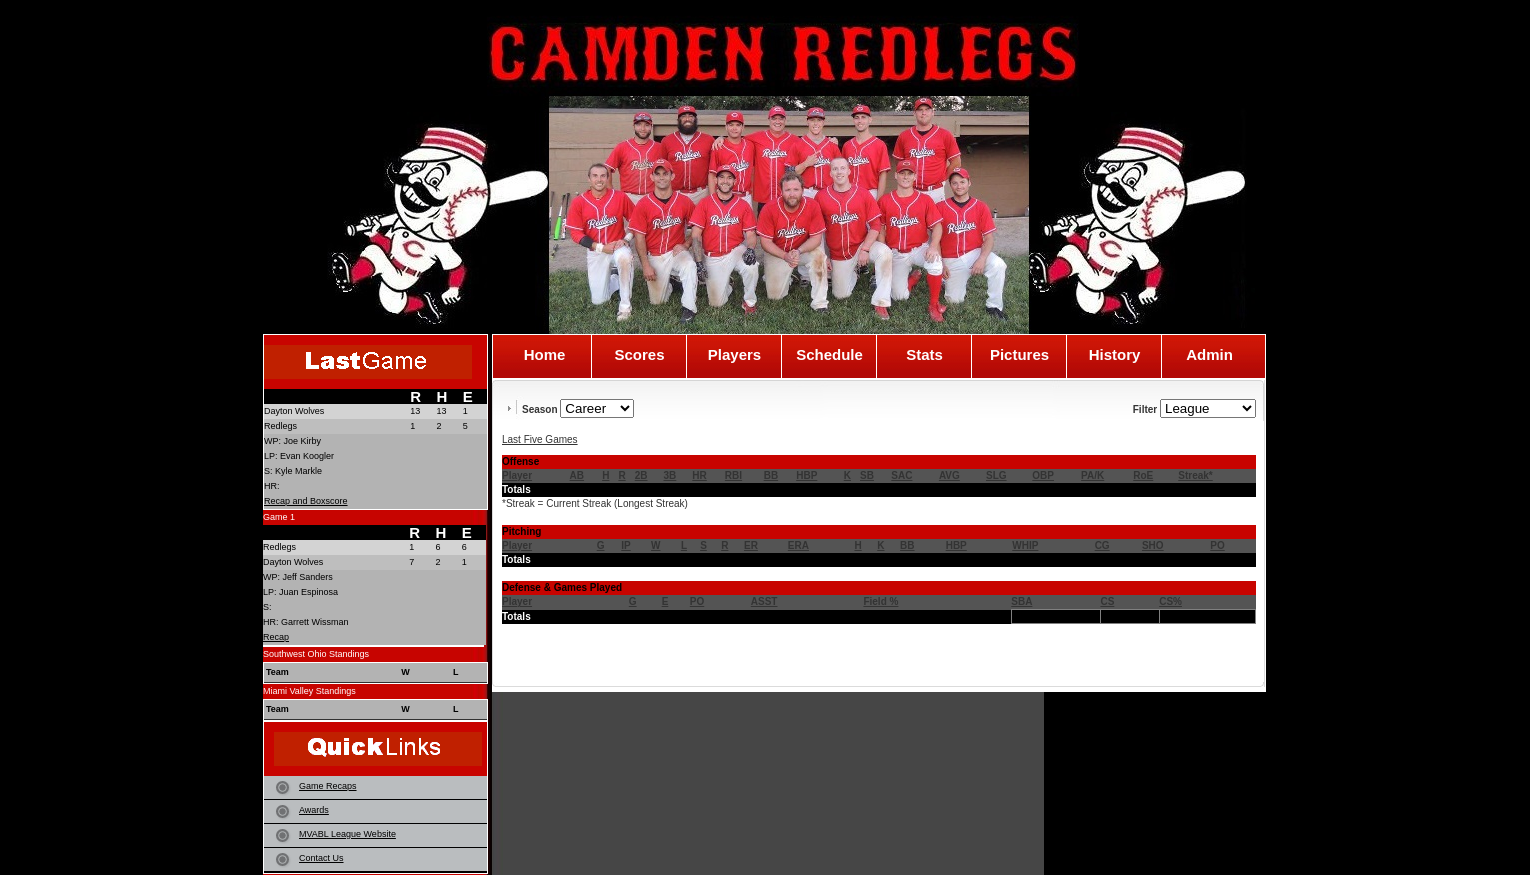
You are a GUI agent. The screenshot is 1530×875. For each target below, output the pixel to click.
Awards (314, 810)
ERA (798, 545)
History (1115, 355)
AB (577, 475)
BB (771, 475)
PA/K (1092, 475)
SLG (996, 475)
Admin (1209, 355)
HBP (806, 475)
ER (751, 545)
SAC (901, 475)
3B (670, 475)
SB (867, 475)
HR (699, 475)
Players (734, 355)
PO (1217, 545)
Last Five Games (540, 439)
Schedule (829, 355)
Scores (639, 355)
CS (1107, 601)
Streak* (1195, 475)
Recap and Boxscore (306, 501)
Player (517, 475)
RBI (733, 475)
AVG (949, 475)
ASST (764, 601)
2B (641, 475)
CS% (1170, 601)
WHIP (1025, 545)
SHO (1153, 545)
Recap (276, 637)
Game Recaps (328, 786)
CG (1102, 545)
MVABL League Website (347, 834)
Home (545, 355)
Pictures (1019, 355)
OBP (1043, 475)
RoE (1143, 475)
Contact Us (321, 858)
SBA (1021, 601)
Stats (924, 355)
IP (625, 545)
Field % (880, 601)
